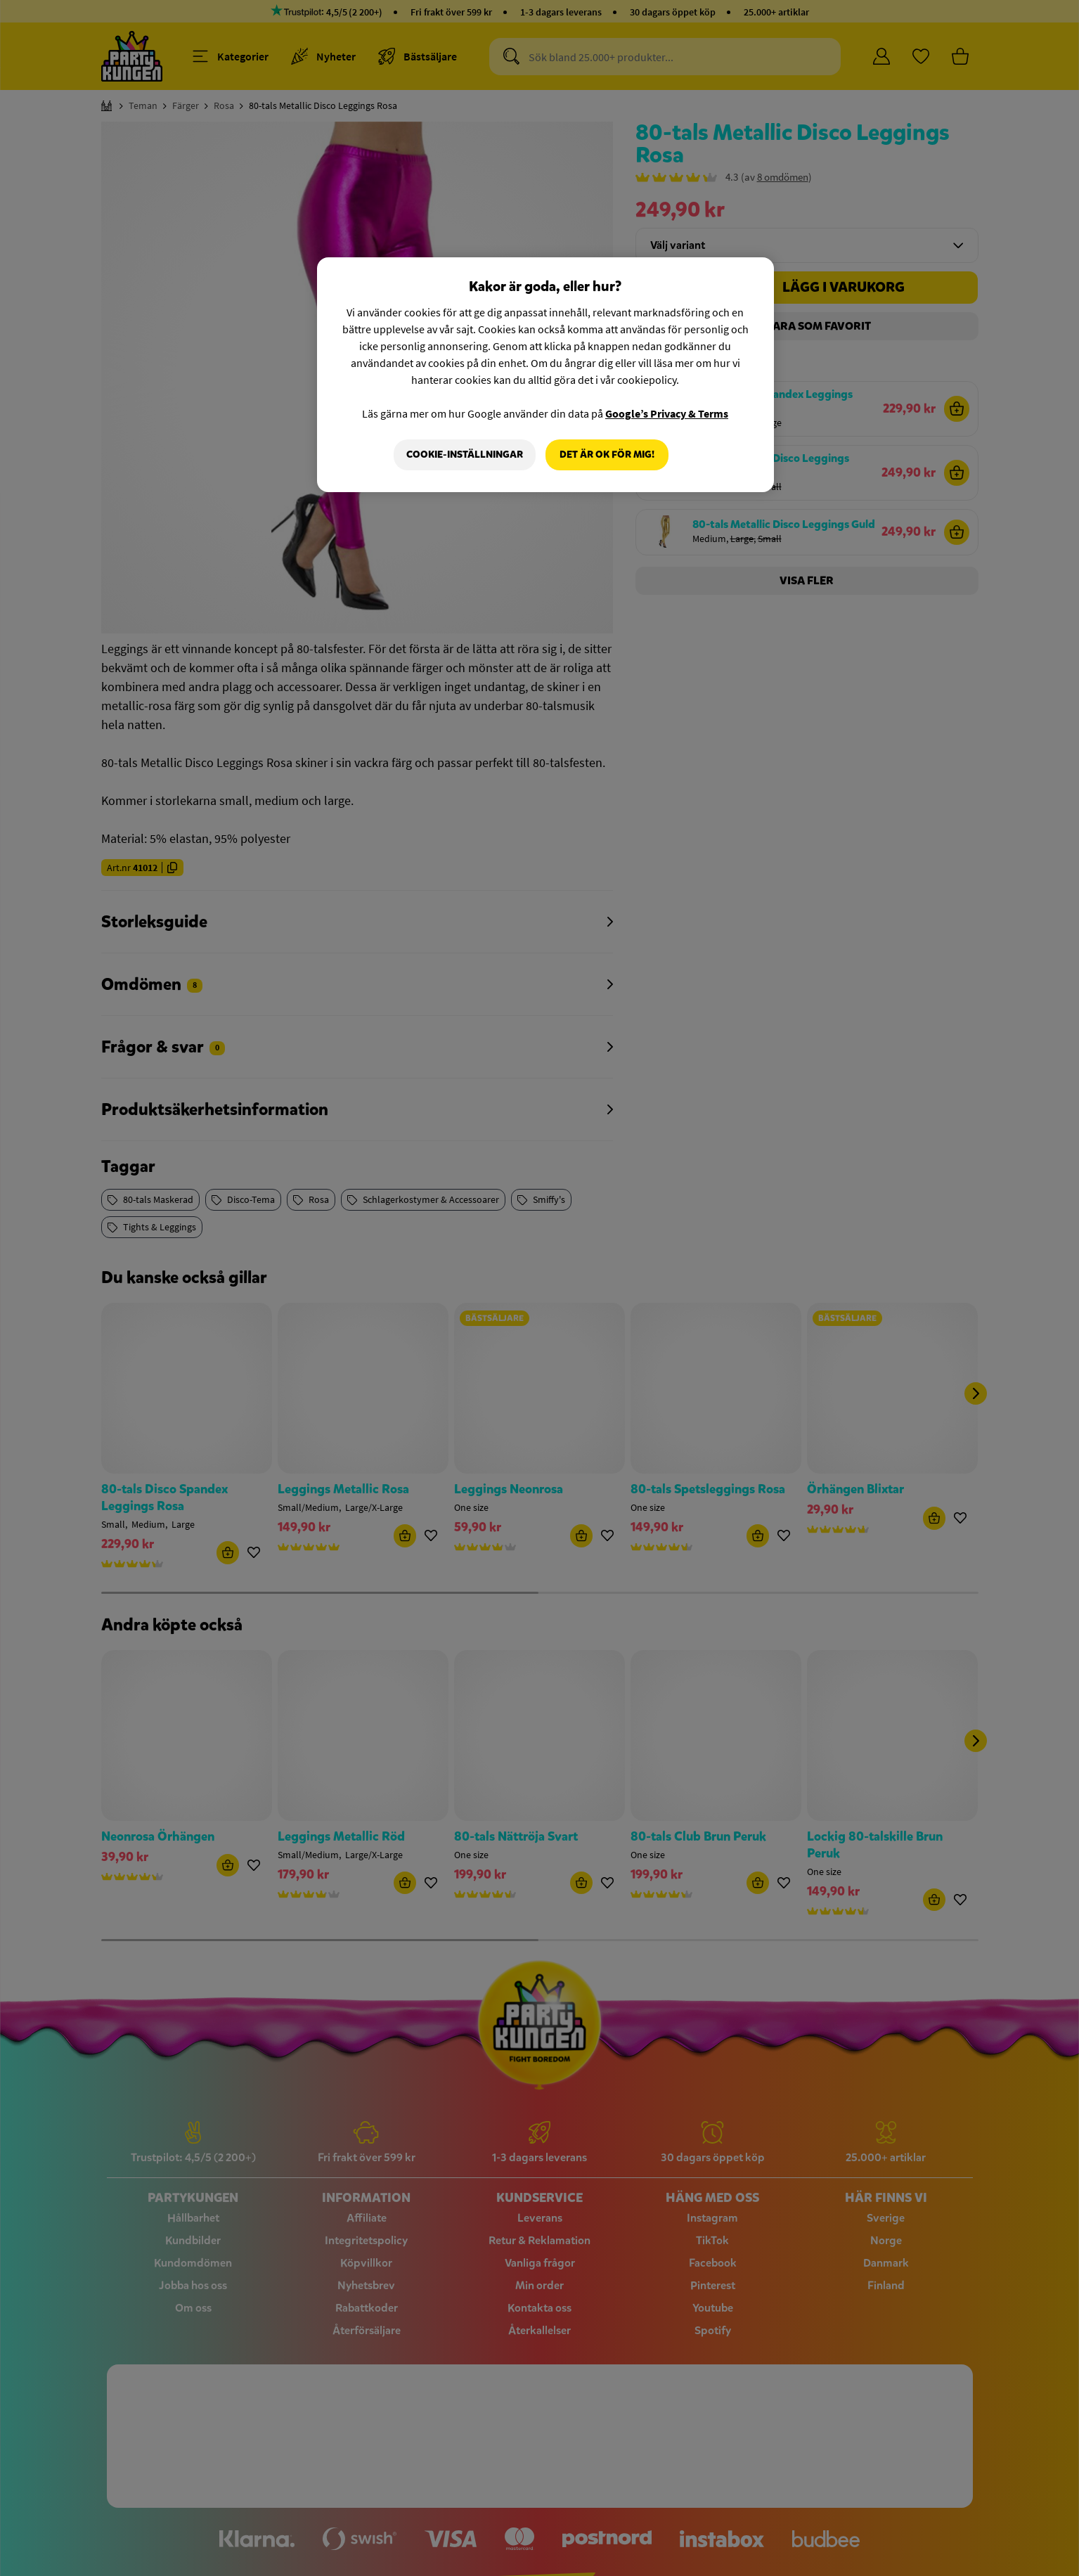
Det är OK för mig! (607, 454)
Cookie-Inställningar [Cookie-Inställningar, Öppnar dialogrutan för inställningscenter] (464, 454)
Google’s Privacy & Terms (666, 413)
